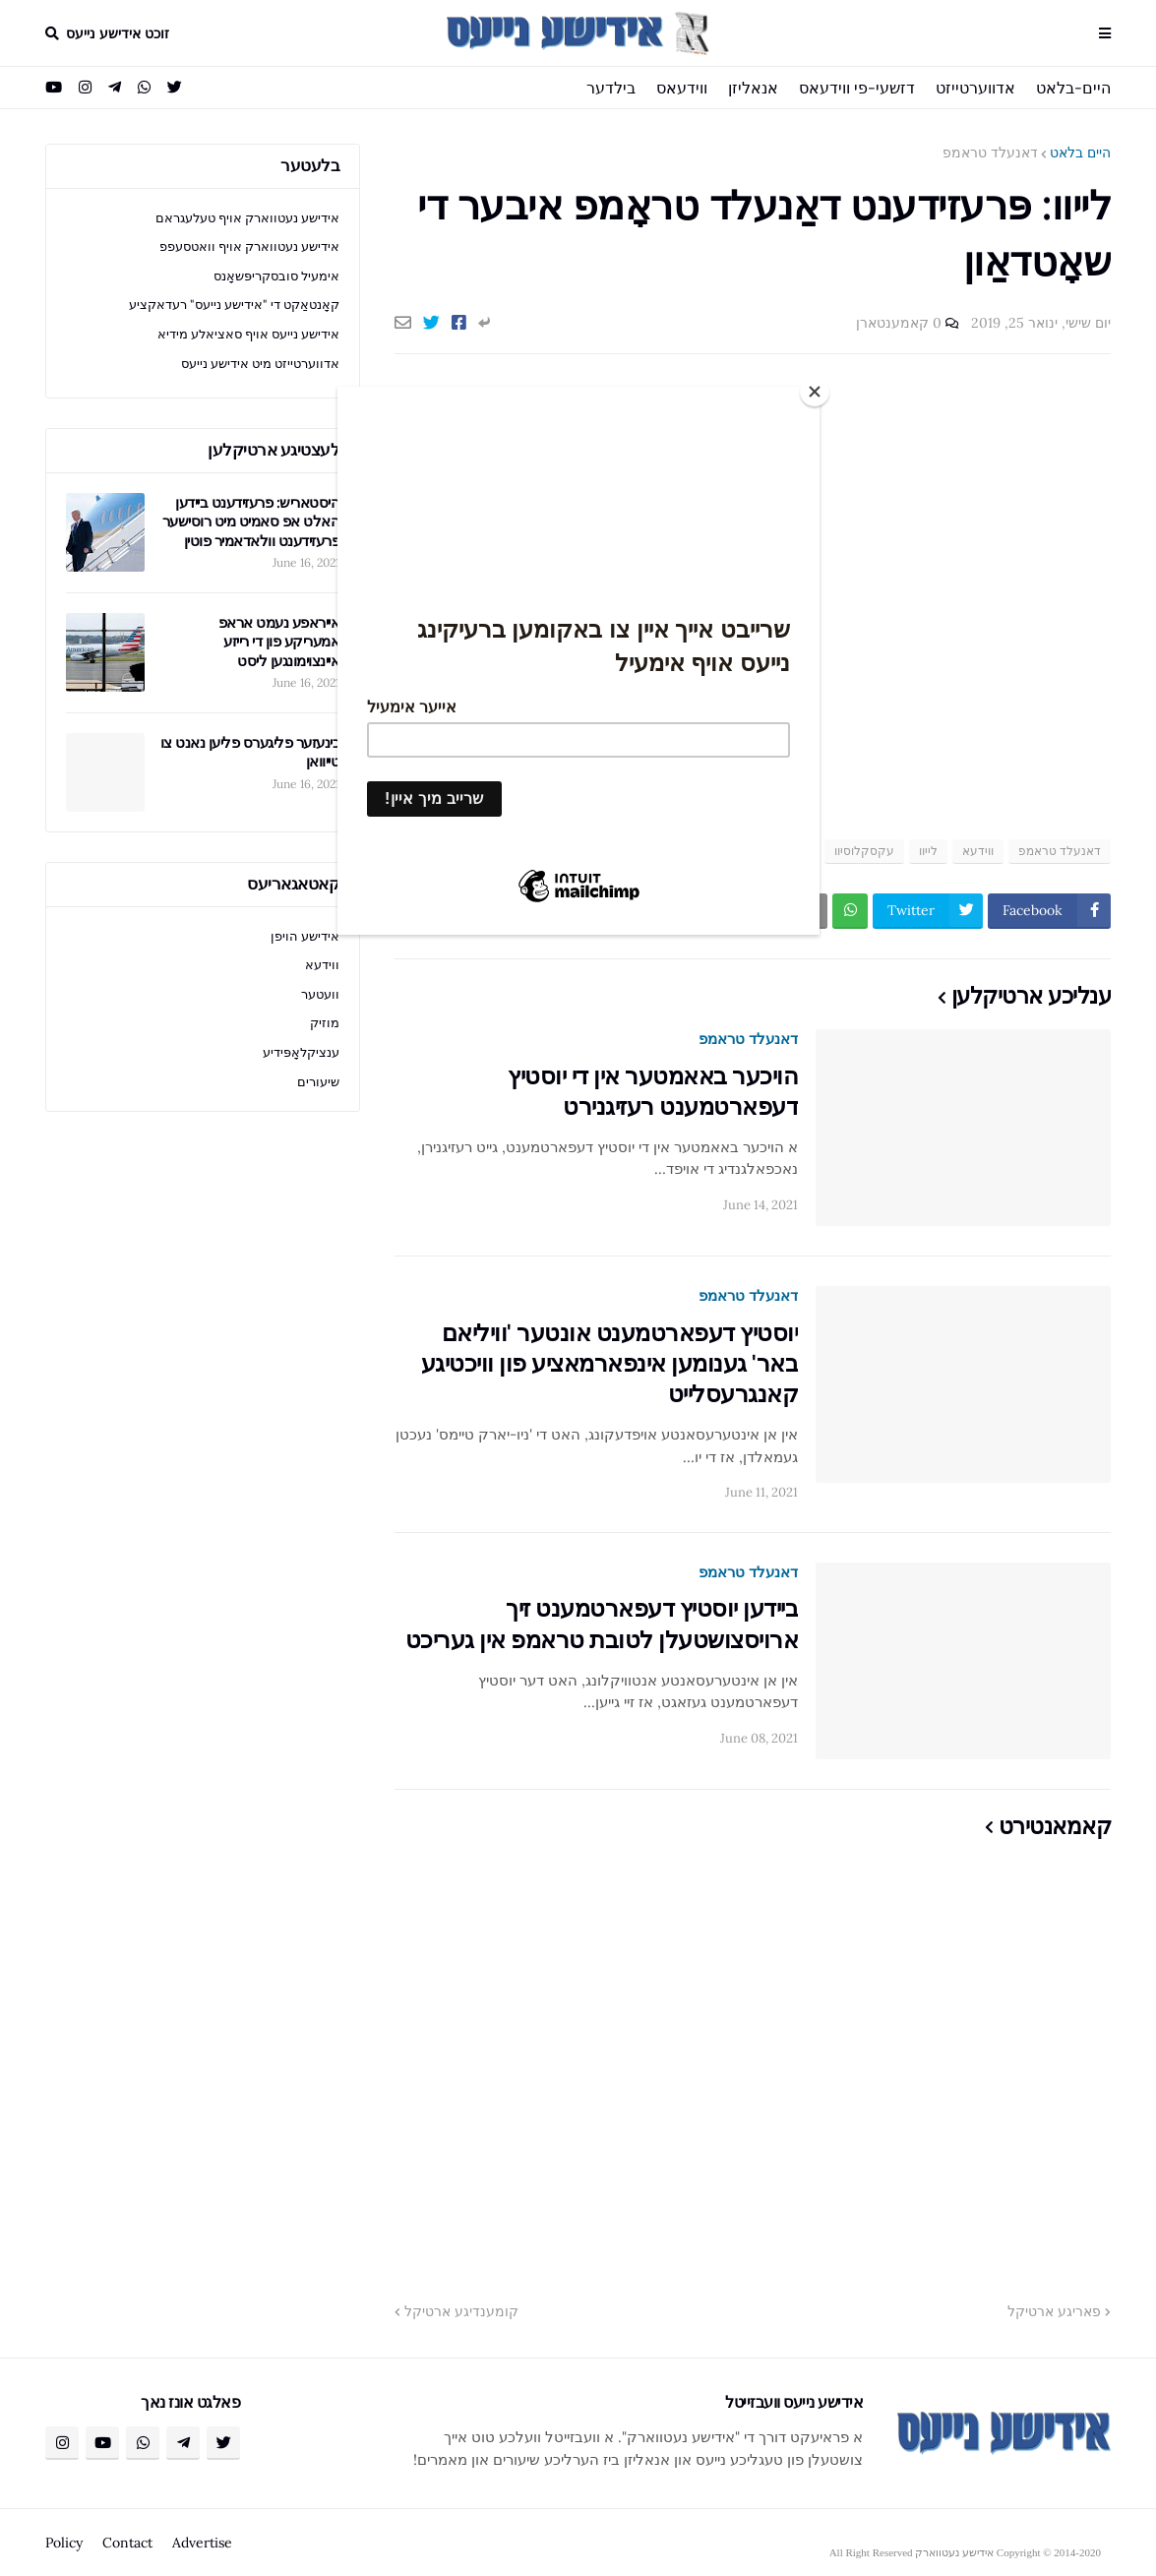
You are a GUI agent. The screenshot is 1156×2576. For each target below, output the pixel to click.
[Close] (814, 391)
